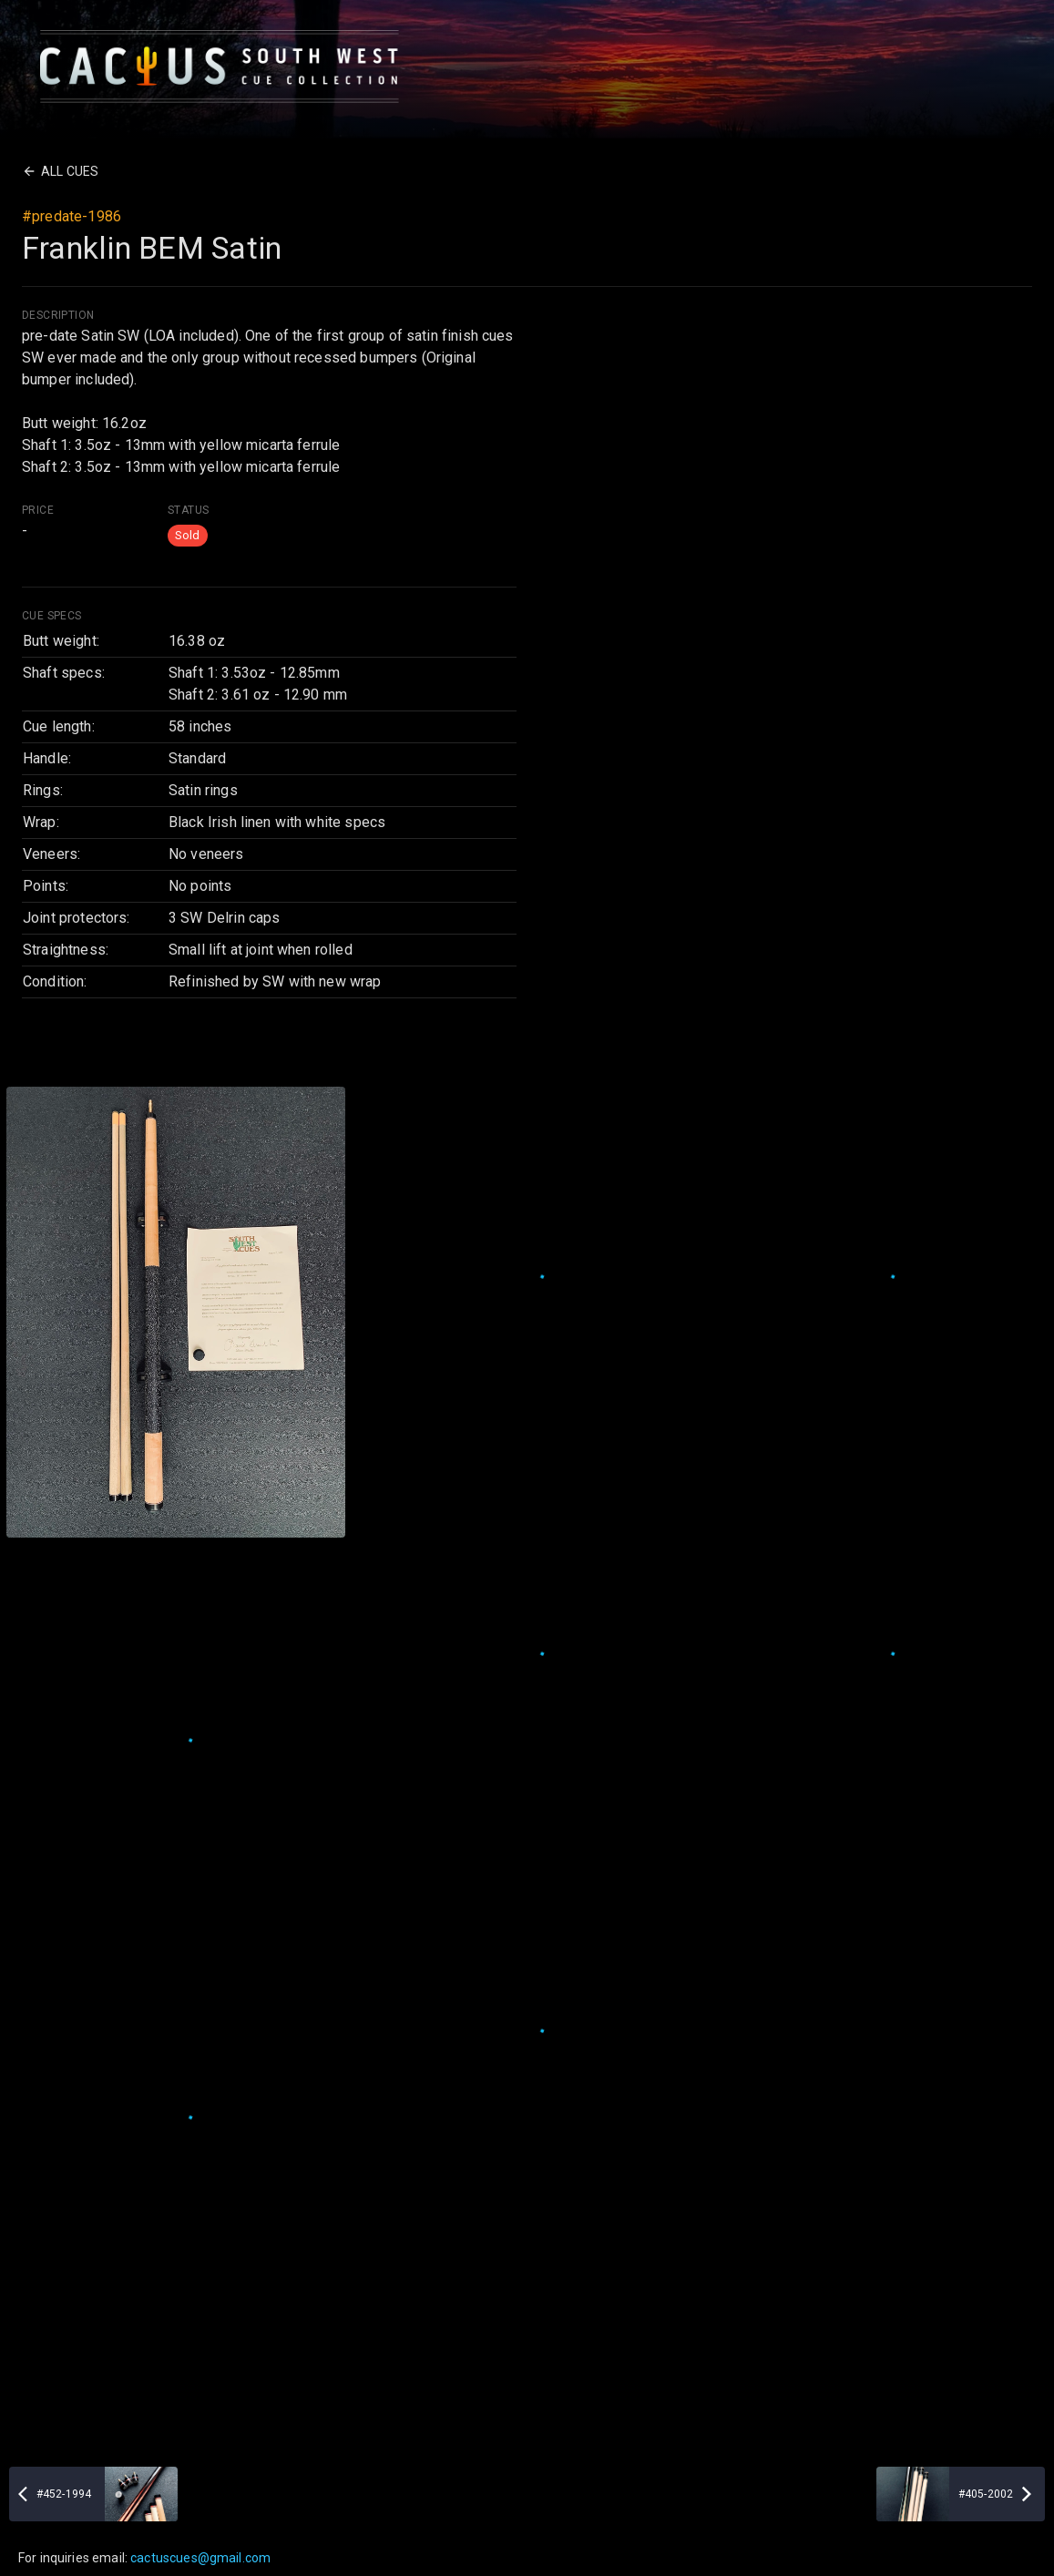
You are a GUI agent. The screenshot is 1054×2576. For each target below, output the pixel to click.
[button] (188, 536)
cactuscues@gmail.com (200, 2557)
